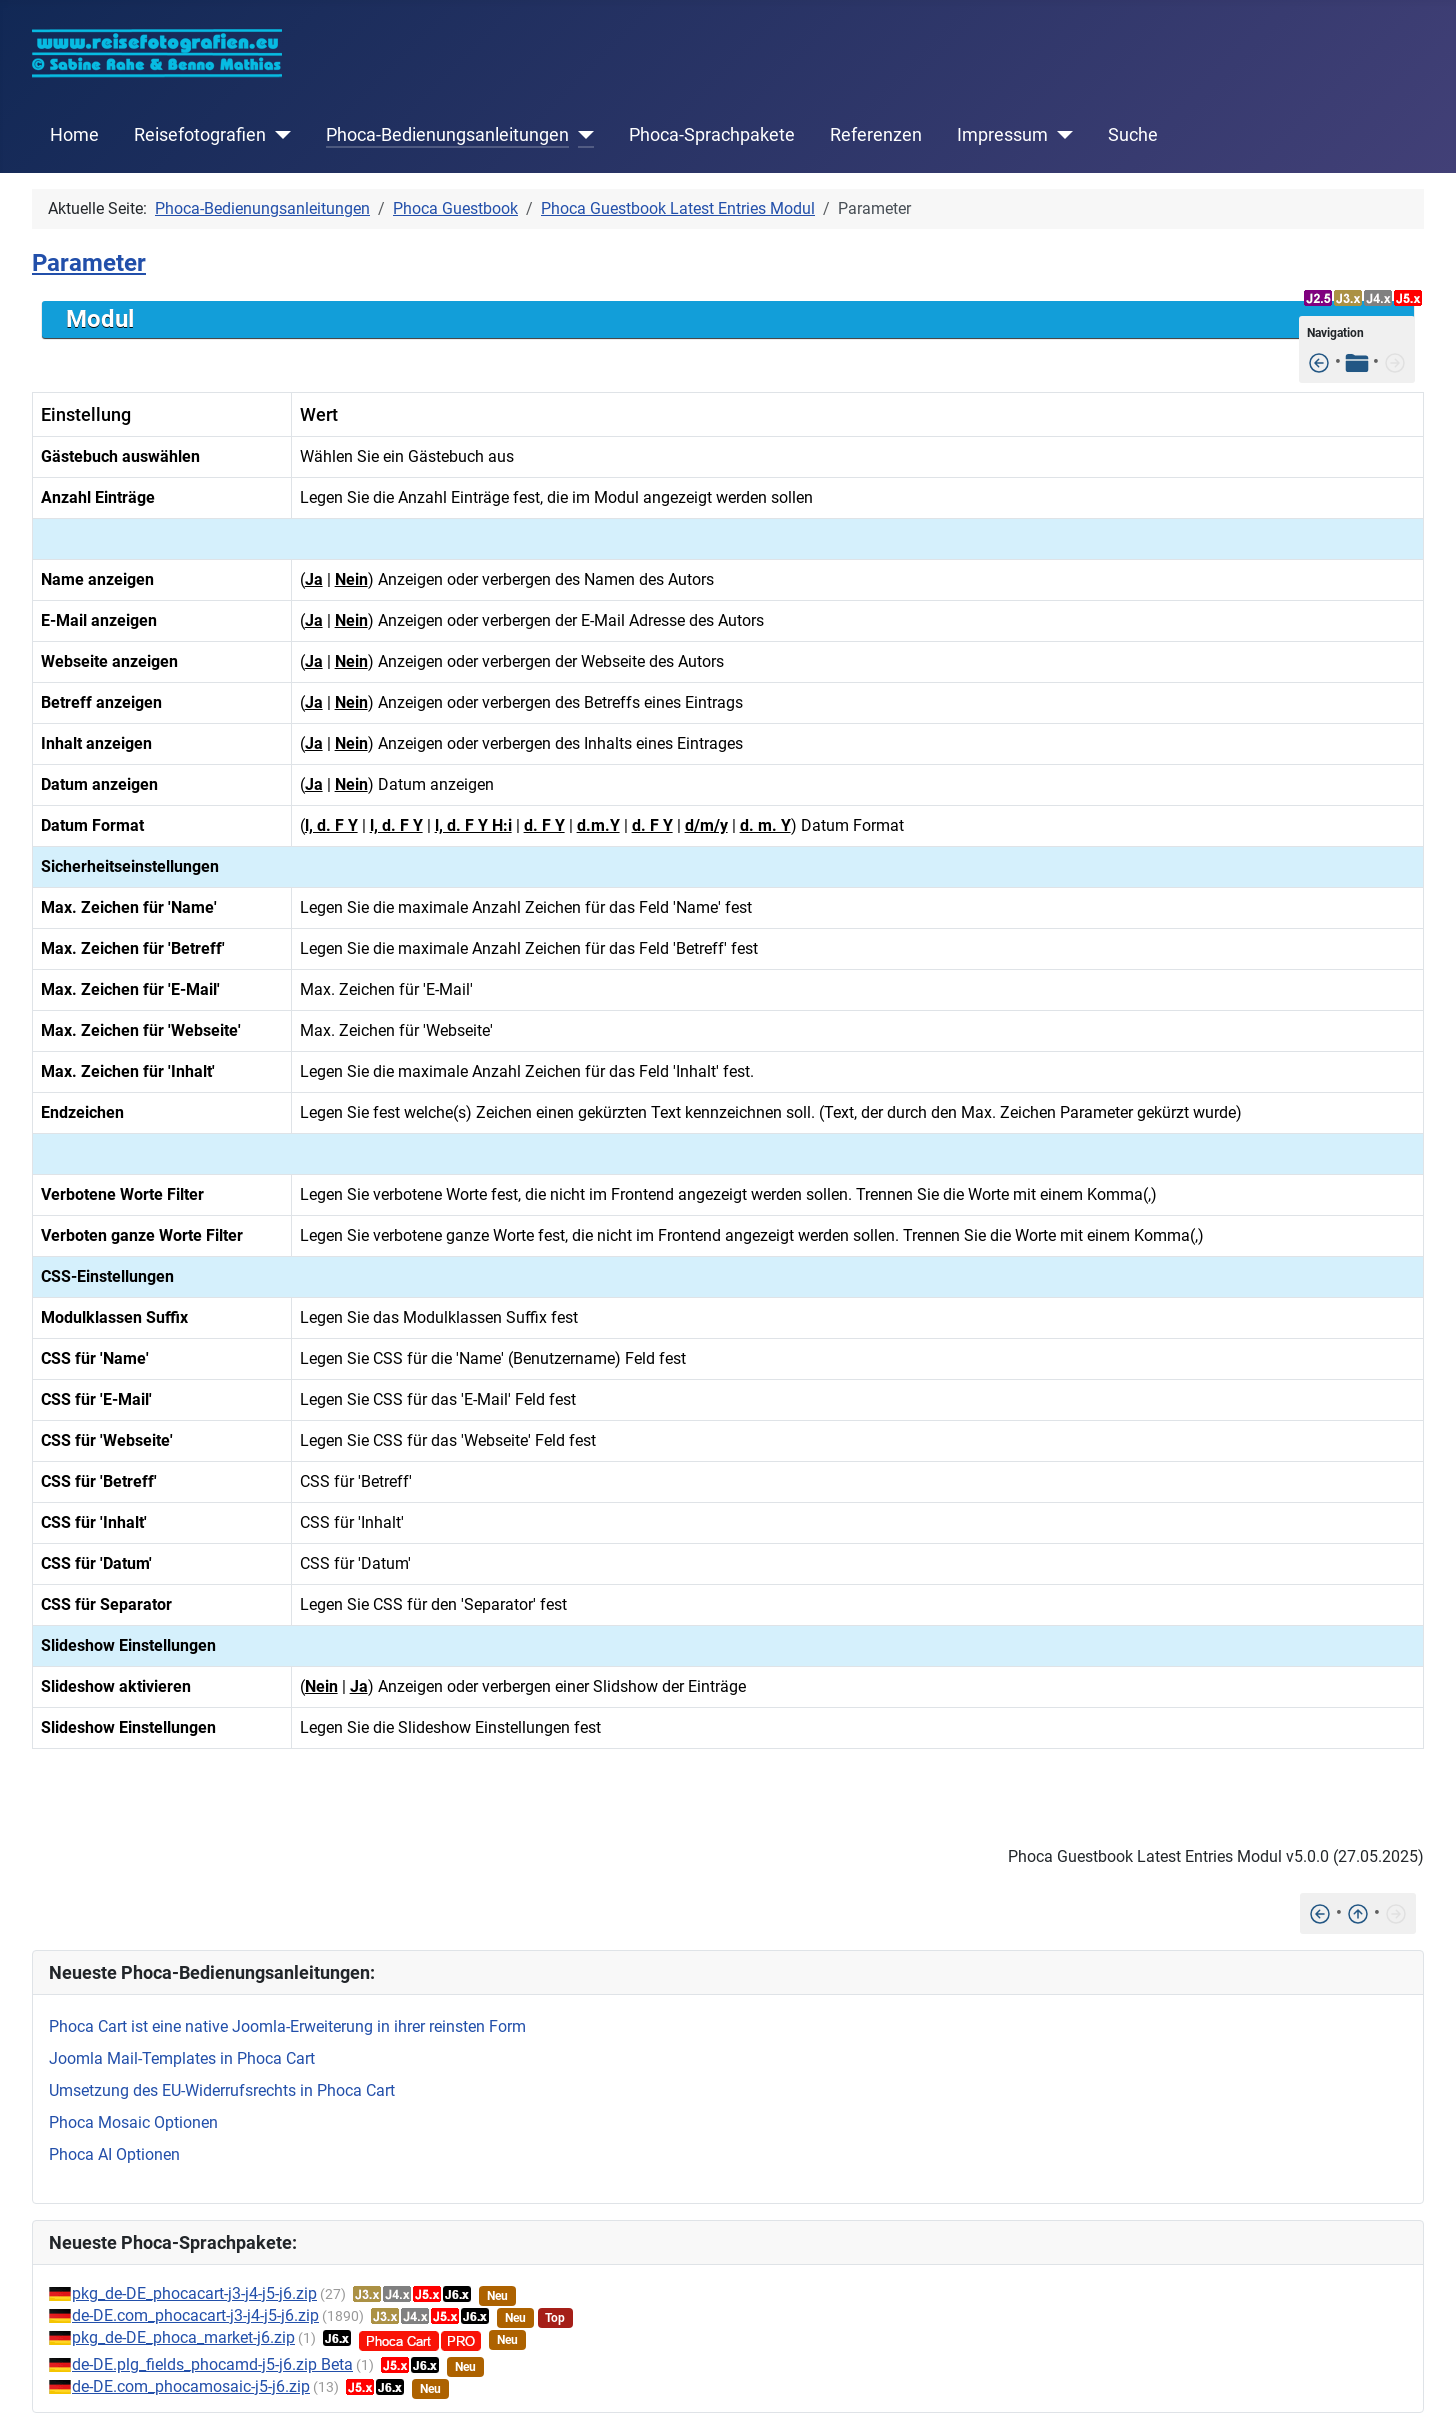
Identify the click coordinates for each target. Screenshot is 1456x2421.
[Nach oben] (1358, 1912)
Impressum (1002, 135)
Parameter (89, 263)
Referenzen (876, 135)
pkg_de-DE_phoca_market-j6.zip (183, 2337)
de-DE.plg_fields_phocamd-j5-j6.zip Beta (212, 2364)
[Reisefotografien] (278, 135)
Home (74, 135)
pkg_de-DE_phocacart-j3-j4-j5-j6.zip (194, 2293)
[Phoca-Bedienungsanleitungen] (581, 135)
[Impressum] (1060, 135)
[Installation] (1319, 361)
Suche (1133, 135)
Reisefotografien (200, 135)
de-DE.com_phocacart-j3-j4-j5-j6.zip (195, 2315)
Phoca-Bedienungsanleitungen (447, 135)
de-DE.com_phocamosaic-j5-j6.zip (191, 2386)
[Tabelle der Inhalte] (1357, 361)
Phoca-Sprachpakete (712, 135)
